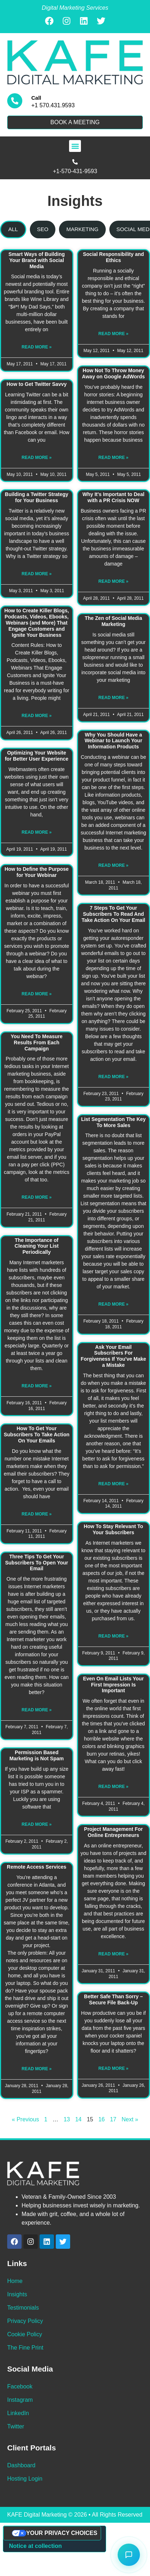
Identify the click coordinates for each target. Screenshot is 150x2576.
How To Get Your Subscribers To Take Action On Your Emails (36, 1435)
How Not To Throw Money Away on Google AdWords (113, 373)
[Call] (14, 100)
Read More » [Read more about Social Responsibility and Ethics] (113, 333)
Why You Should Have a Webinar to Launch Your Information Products (113, 741)
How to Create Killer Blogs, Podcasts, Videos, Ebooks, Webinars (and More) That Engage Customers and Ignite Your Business (36, 623)
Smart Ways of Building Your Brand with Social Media (36, 260)
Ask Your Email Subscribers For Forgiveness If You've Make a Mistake (113, 1356)
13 (67, 2119)
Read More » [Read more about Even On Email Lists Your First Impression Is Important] (113, 1786)
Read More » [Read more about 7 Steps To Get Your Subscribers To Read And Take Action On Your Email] (113, 1076)
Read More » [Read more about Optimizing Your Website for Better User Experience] (36, 832)
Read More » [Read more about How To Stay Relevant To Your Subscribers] (113, 1636)
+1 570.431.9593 (53, 105)
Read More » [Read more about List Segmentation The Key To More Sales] (113, 1304)
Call (36, 98)
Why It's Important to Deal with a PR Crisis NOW (113, 497)
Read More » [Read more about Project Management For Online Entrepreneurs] (113, 1953)
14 (78, 2119)
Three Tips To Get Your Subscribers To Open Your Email (36, 1563)
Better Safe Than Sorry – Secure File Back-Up (113, 1999)
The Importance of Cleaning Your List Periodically (37, 1246)
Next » (130, 2119)
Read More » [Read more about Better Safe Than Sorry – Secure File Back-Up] (113, 2068)
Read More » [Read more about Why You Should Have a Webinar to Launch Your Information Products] (113, 865)
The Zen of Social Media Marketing (113, 621)
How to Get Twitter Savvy (36, 384)
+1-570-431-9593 (75, 171)
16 (101, 2119)
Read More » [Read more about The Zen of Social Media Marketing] (113, 697)
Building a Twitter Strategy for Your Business (36, 497)
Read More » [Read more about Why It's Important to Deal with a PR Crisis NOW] (113, 581)
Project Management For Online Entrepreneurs (113, 1832)
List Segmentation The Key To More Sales (113, 1122)
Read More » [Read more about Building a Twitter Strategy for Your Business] (36, 573)
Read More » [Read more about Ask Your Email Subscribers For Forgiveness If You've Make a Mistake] (113, 1483)
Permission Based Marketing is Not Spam (36, 1755)
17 (113, 2119)
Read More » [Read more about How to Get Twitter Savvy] (36, 457)
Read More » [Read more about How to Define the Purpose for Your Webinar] (36, 993)
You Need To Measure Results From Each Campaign (37, 1042)
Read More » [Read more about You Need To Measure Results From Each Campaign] (36, 1197)
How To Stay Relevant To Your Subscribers (113, 1529)
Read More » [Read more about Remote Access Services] (36, 2068)
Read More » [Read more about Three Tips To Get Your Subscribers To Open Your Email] (36, 1709)
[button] (75, 146)
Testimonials (23, 2308)
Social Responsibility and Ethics (113, 257)
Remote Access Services (36, 1867)
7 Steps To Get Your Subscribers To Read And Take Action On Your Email (113, 914)
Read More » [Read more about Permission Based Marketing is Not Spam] (36, 1824)
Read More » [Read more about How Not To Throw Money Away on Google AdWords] (113, 457)
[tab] (13, 229)
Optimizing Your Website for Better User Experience (36, 756)
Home (15, 2281)
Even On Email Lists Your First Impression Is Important (113, 1685)
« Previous (25, 2119)
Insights (17, 2294)
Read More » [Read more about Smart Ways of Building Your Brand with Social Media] (36, 347)
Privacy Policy (25, 2321)
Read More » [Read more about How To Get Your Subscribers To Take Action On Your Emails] (36, 1514)
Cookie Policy (24, 2334)
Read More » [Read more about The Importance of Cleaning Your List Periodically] (36, 1385)
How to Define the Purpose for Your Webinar (37, 872)
